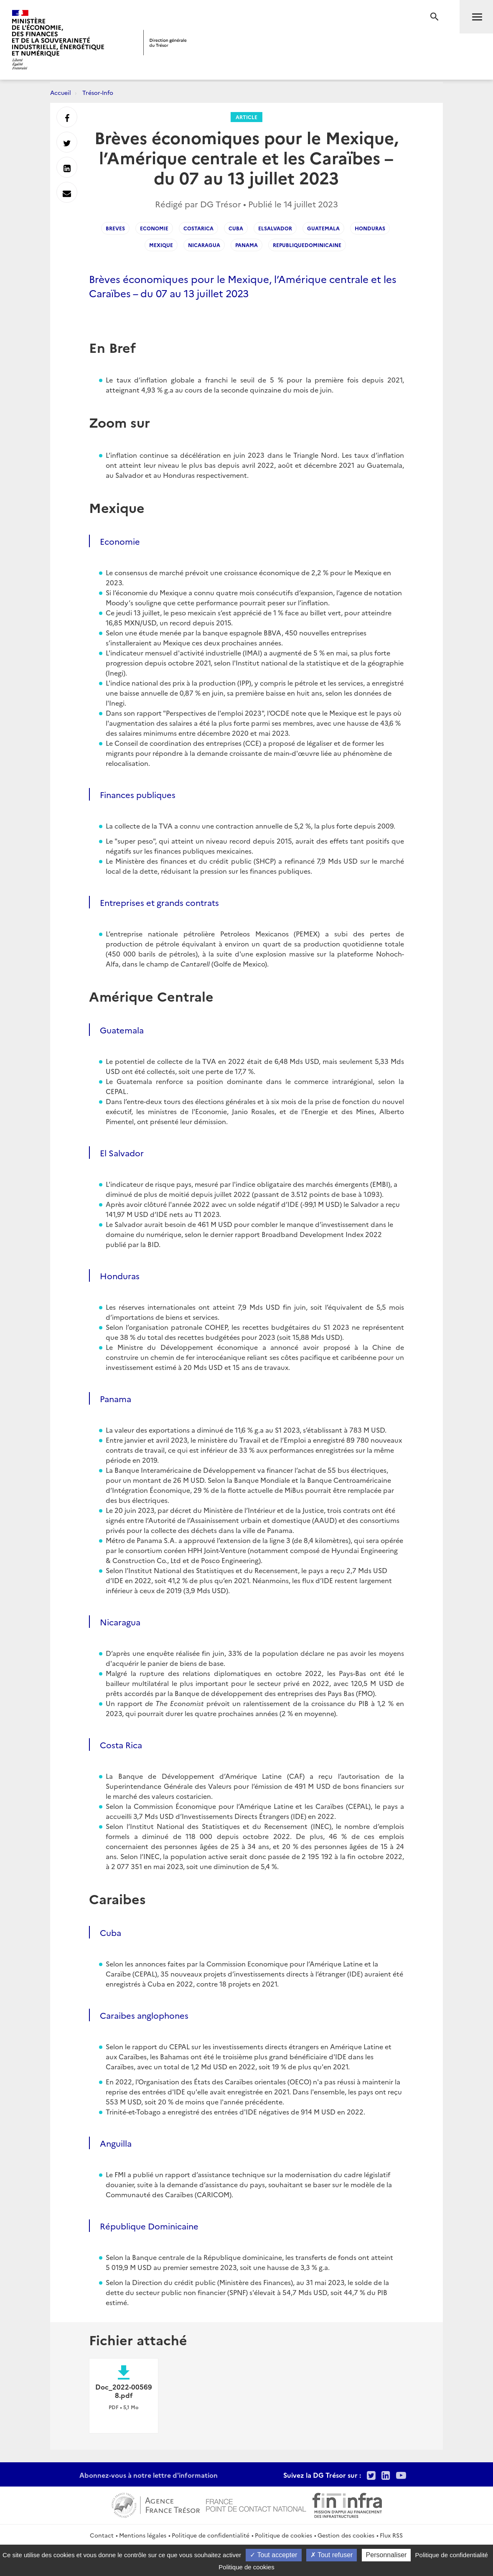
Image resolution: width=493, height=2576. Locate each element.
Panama (246, 244)
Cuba (236, 228)
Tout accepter (273, 2554)
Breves (115, 228)
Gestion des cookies (346, 2535)
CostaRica (198, 228)
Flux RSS (391, 2535)
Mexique (161, 244)
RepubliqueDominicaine (307, 244)
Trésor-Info (97, 92)
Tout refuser (331, 2554)
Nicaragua (204, 244)
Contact (102, 2535)
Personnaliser (386, 2554)
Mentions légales (142, 2535)
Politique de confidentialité (210, 2535)
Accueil (60, 92)
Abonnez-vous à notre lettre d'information (148, 2474)
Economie (154, 228)
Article (246, 116)
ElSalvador (275, 228)
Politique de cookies (283, 2535)
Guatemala (323, 228)
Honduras (370, 228)
